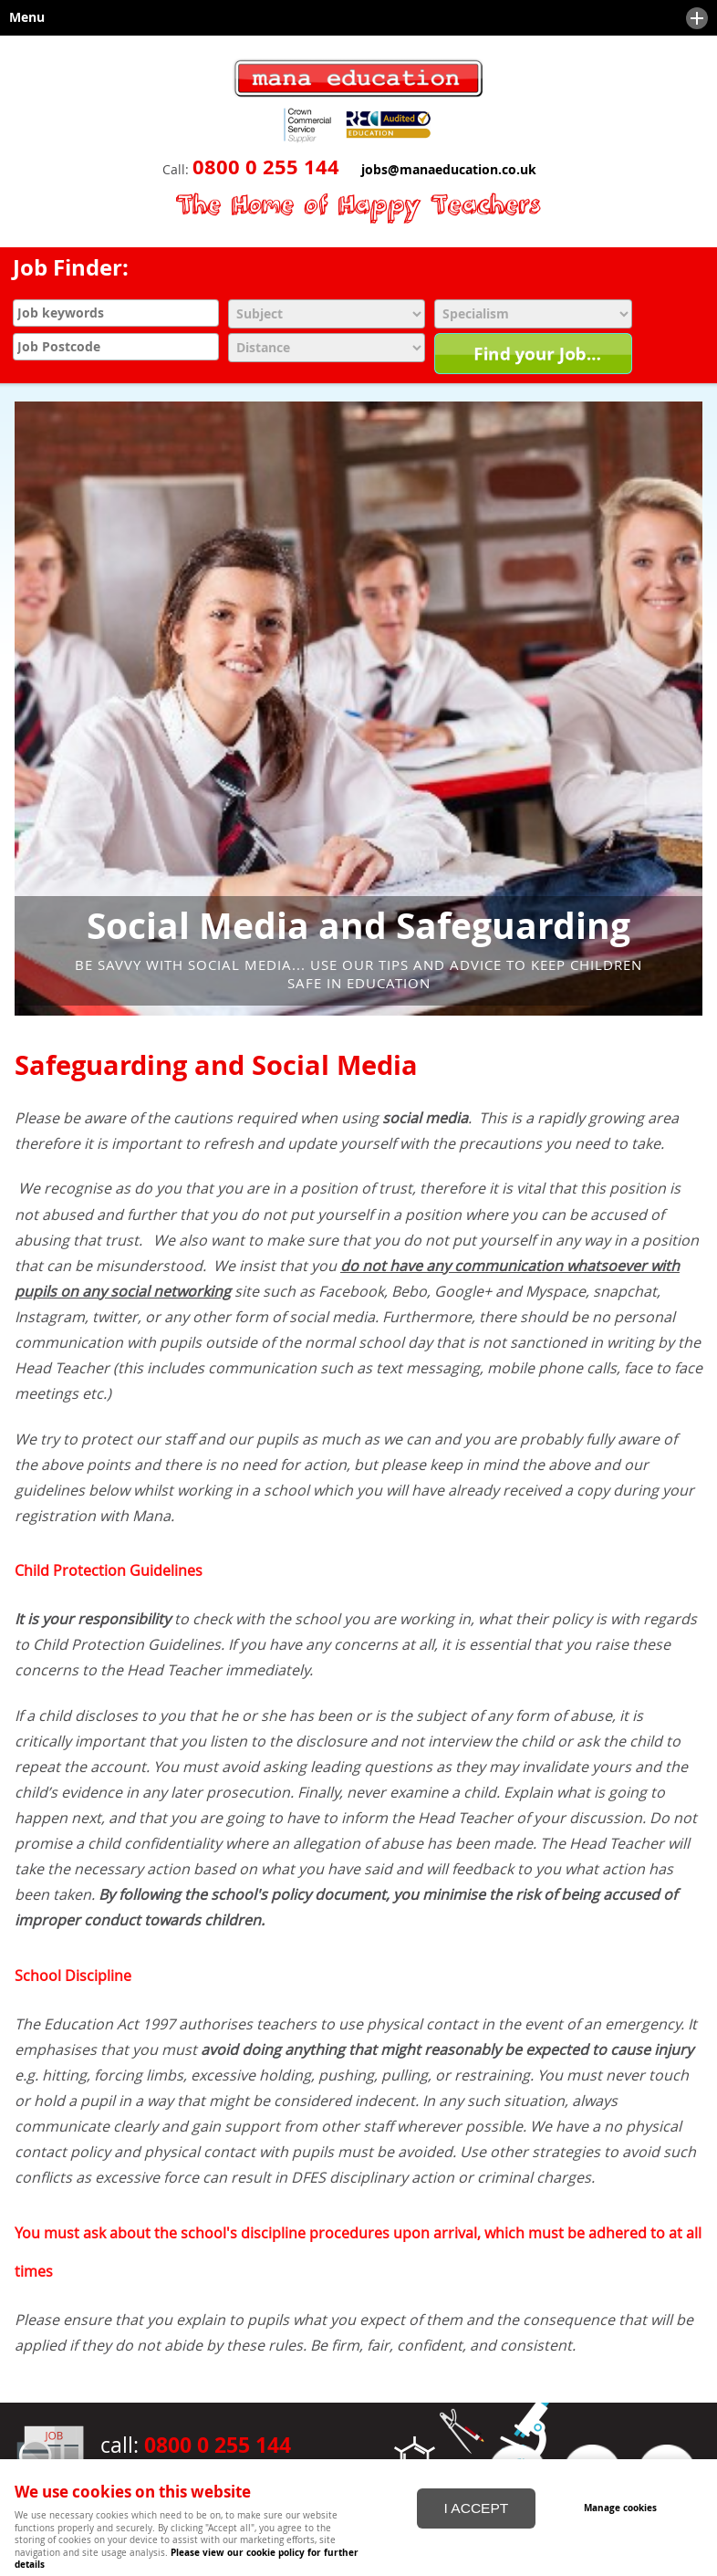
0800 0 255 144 (265, 167)
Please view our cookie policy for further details (186, 2558)
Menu (354, 18)
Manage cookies (620, 2507)
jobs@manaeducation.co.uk (448, 170)
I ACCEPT (476, 2508)
